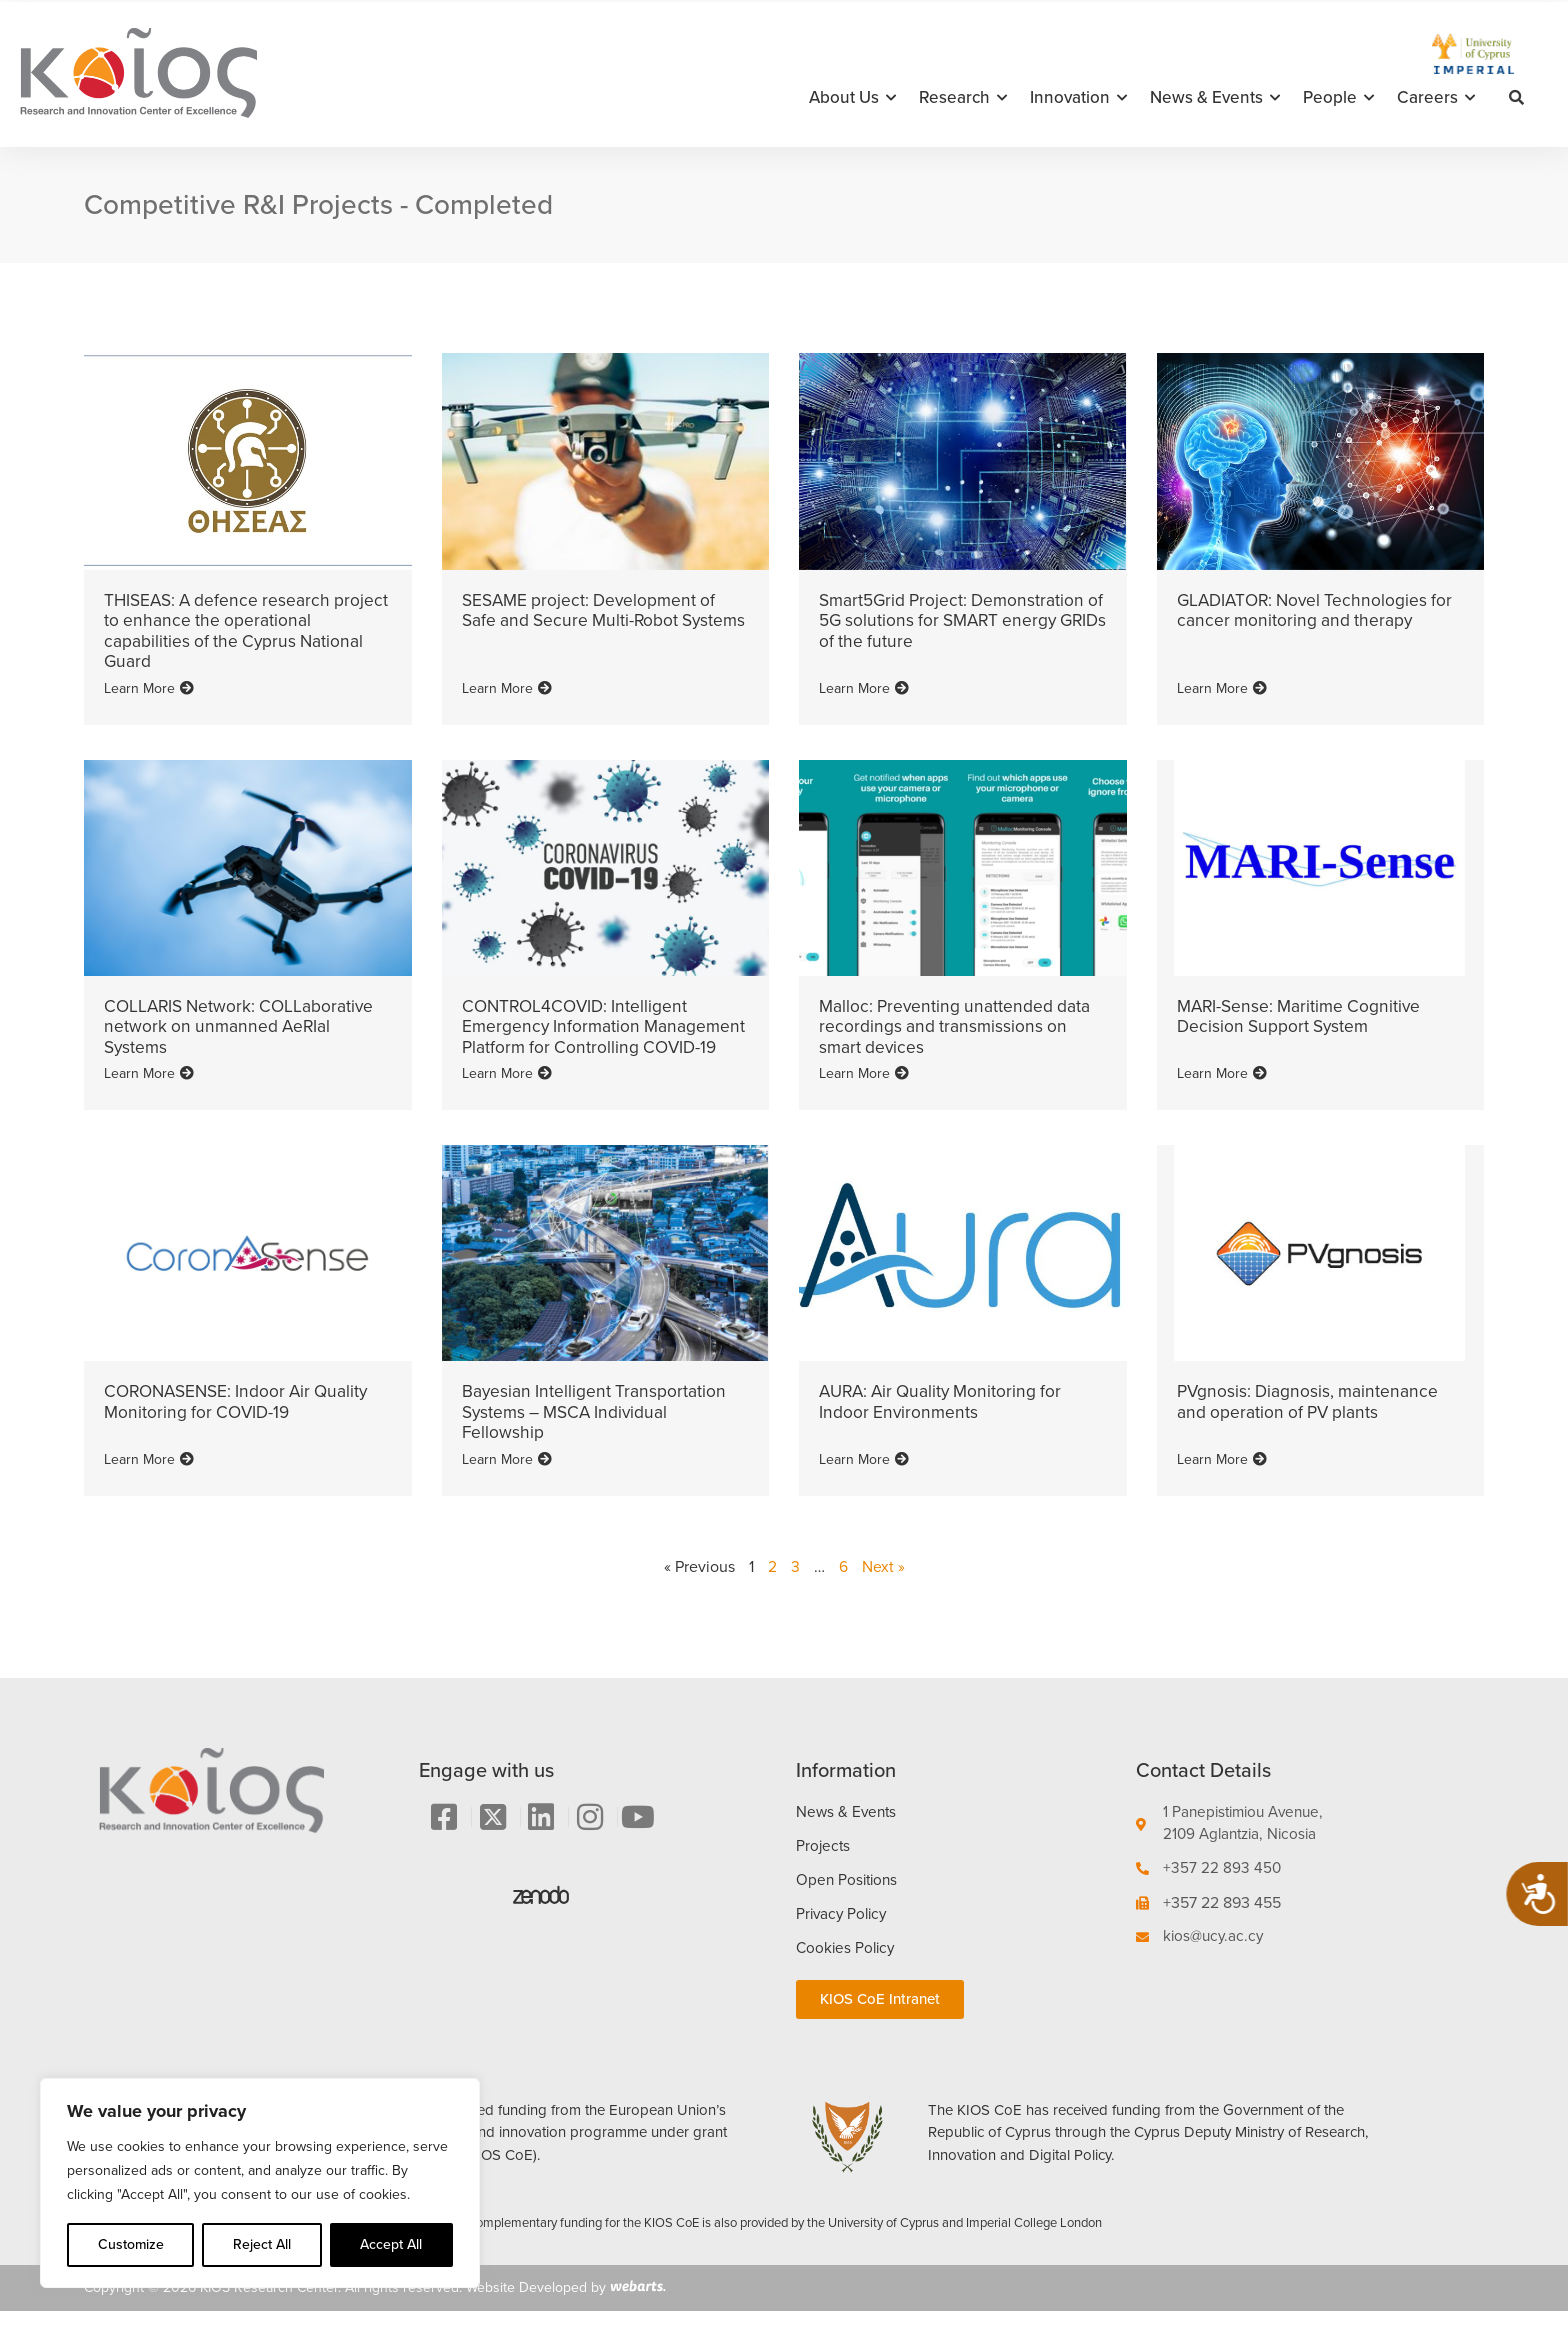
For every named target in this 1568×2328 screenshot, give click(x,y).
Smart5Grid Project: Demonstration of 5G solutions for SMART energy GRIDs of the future (956, 620)
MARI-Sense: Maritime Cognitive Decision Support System (1303, 1014)
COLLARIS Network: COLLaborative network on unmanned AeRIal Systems (243, 1024)
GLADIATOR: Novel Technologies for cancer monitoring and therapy (1320, 610)
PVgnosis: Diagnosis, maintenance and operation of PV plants (1310, 1418)
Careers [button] (1436, 98)
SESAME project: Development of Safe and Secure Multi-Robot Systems (593, 620)
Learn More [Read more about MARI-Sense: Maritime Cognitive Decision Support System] (1222, 1089)
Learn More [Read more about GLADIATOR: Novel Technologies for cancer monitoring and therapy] (1222, 685)
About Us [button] (852, 98)
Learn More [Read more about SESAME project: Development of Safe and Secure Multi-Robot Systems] (507, 685)
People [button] (1338, 98)
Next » (883, 1581)
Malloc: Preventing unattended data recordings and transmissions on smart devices (957, 1024)
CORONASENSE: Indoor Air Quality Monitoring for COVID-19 (242, 1418)
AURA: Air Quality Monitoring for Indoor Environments (946, 1418)
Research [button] (963, 98)
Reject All (262, 2244)
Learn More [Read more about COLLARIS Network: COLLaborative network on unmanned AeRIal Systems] (149, 1089)
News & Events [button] (1215, 98)
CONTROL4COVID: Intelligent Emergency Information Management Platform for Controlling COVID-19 (578, 1034)
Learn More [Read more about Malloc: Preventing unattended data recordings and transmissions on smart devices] (864, 1089)
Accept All (391, 2244)
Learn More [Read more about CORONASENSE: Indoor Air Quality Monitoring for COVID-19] (149, 1473)
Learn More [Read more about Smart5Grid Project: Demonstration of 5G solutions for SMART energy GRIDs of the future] (864, 685)
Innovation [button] (1078, 98)
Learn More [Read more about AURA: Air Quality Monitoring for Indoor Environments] (864, 1473)
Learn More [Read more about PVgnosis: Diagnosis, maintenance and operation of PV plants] (1222, 1473)
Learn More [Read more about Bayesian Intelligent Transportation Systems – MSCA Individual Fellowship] (507, 1473)
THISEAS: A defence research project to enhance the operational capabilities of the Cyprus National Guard (238, 630)
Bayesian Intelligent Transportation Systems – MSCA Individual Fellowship (595, 1428)
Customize (131, 2244)
